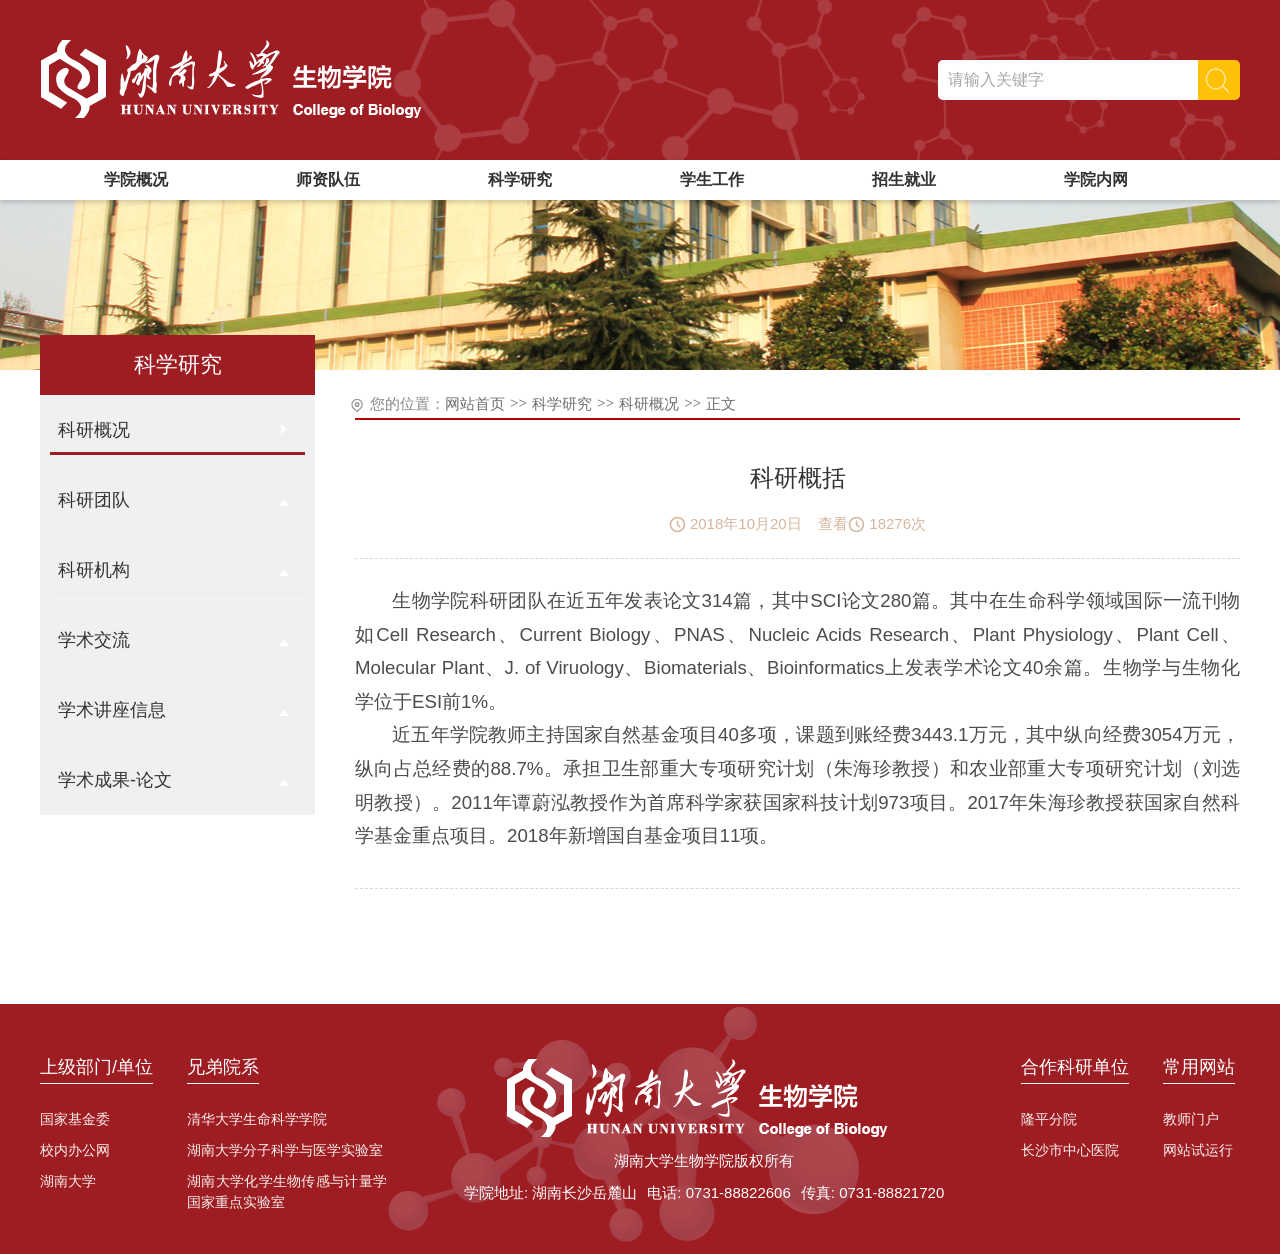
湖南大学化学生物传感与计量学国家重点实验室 (287, 1191)
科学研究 (520, 179)
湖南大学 (68, 1181)
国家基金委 (75, 1119)
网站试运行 (1198, 1150)
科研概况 (649, 403)
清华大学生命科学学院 (257, 1119)
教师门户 (1191, 1119)
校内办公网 (75, 1150)
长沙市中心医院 (1070, 1150)
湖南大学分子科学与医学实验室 (285, 1150)
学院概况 (136, 179)
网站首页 (475, 403)
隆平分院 (1049, 1119)
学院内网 (1096, 179)
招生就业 (904, 179)
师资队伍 (328, 179)
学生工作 (712, 179)
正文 (721, 403)
